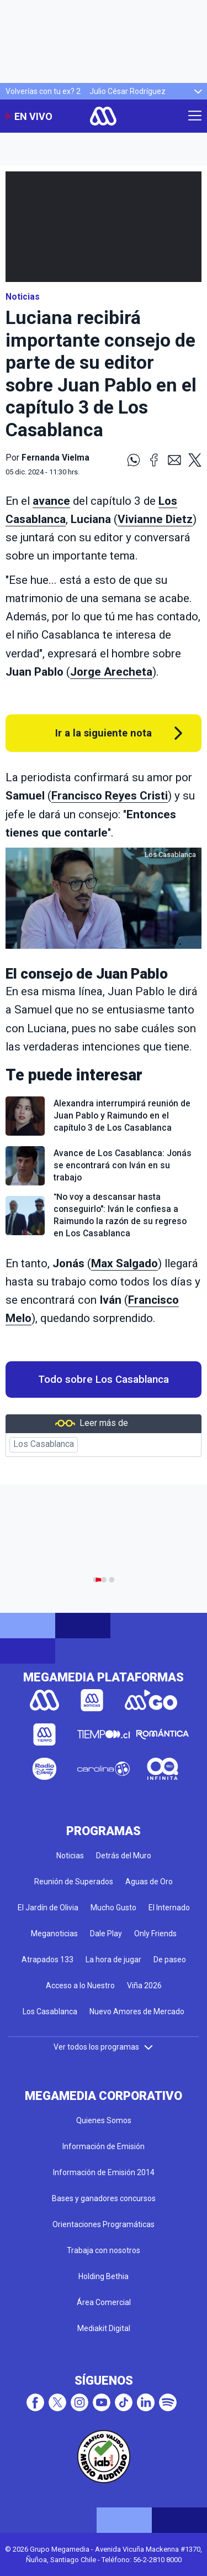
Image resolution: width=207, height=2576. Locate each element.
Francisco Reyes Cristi (109, 795)
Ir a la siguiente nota (103, 733)
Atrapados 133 (47, 1959)
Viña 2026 (144, 1985)
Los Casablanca (43, 1444)
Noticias (23, 297)
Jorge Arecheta (111, 671)
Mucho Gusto (113, 1907)
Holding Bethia (103, 2276)
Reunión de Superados (73, 1881)
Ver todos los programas (104, 2046)
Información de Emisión (103, 2146)
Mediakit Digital (103, 2328)
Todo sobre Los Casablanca (103, 1379)
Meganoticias (54, 1933)
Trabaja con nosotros (103, 2250)
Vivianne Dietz (155, 519)
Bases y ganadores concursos (104, 2198)
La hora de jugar (113, 1959)
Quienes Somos (103, 2120)
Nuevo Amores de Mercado (136, 2011)
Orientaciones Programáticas (103, 2224)
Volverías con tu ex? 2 (43, 91)
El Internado (169, 1907)
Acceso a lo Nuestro (80, 1985)
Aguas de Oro (149, 1881)
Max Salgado (124, 1263)
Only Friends (155, 1933)
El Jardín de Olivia (48, 1907)
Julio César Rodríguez (127, 91)
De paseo (169, 1959)
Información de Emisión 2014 (104, 2172)
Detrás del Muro (123, 1855)
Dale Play (106, 1933)
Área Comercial (104, 2302)
